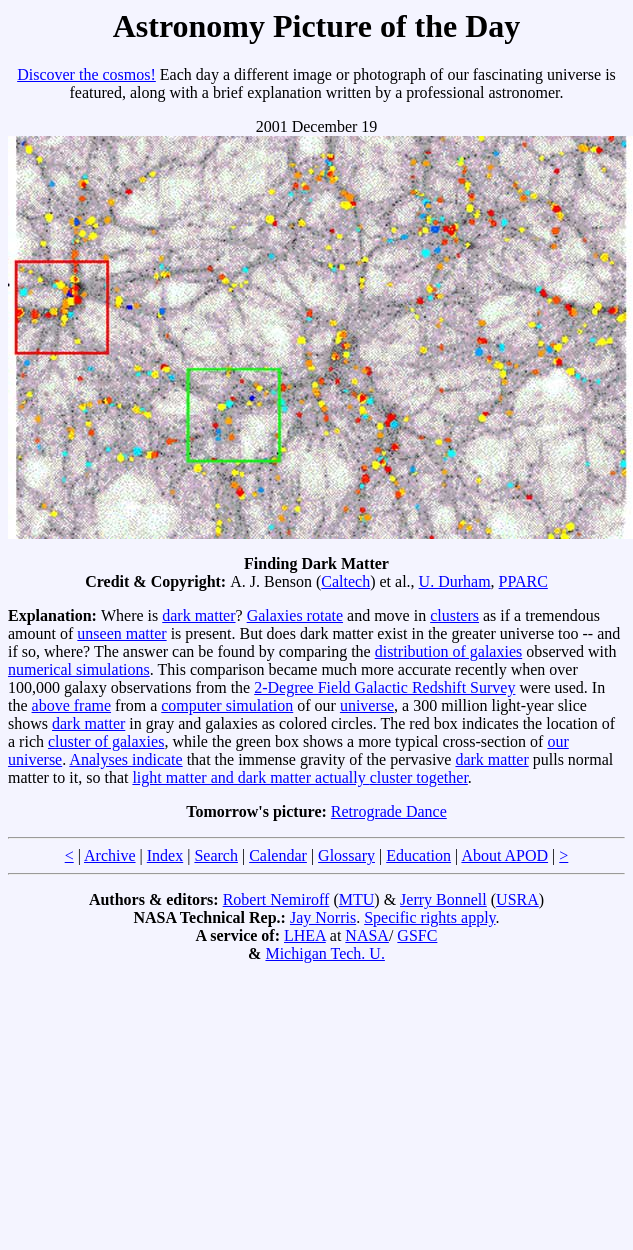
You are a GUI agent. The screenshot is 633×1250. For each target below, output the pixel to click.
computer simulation (227, 705)
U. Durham (455, 581)
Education (418, 855)
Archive (110, 855)
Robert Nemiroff (276, 899)
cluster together (419, 777)
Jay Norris (323, 917)
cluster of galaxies (106, 741)
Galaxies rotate (295, 615)
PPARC (523, 581)
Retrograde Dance (389, 811)
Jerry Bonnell (443, 899)
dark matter (198, 615)
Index (165, 855)
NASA (367, 935)
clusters (454, 615)
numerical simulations (79, 669)
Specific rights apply (429, 917)
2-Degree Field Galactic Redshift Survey (384, 687)
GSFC (417, 935)
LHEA (305, 935)
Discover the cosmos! (86, 74)
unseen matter (121, 633)
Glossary (346, 855)
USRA (517, 899)
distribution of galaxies (449, 651)
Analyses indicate (125, 759)
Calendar (278, 855)
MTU (357, 899)
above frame (72, 705)
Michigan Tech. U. (324, 953)
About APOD (504, 855)
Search (216, 855)
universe (367, 705)
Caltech (345, 581)
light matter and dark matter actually (250, 777)
